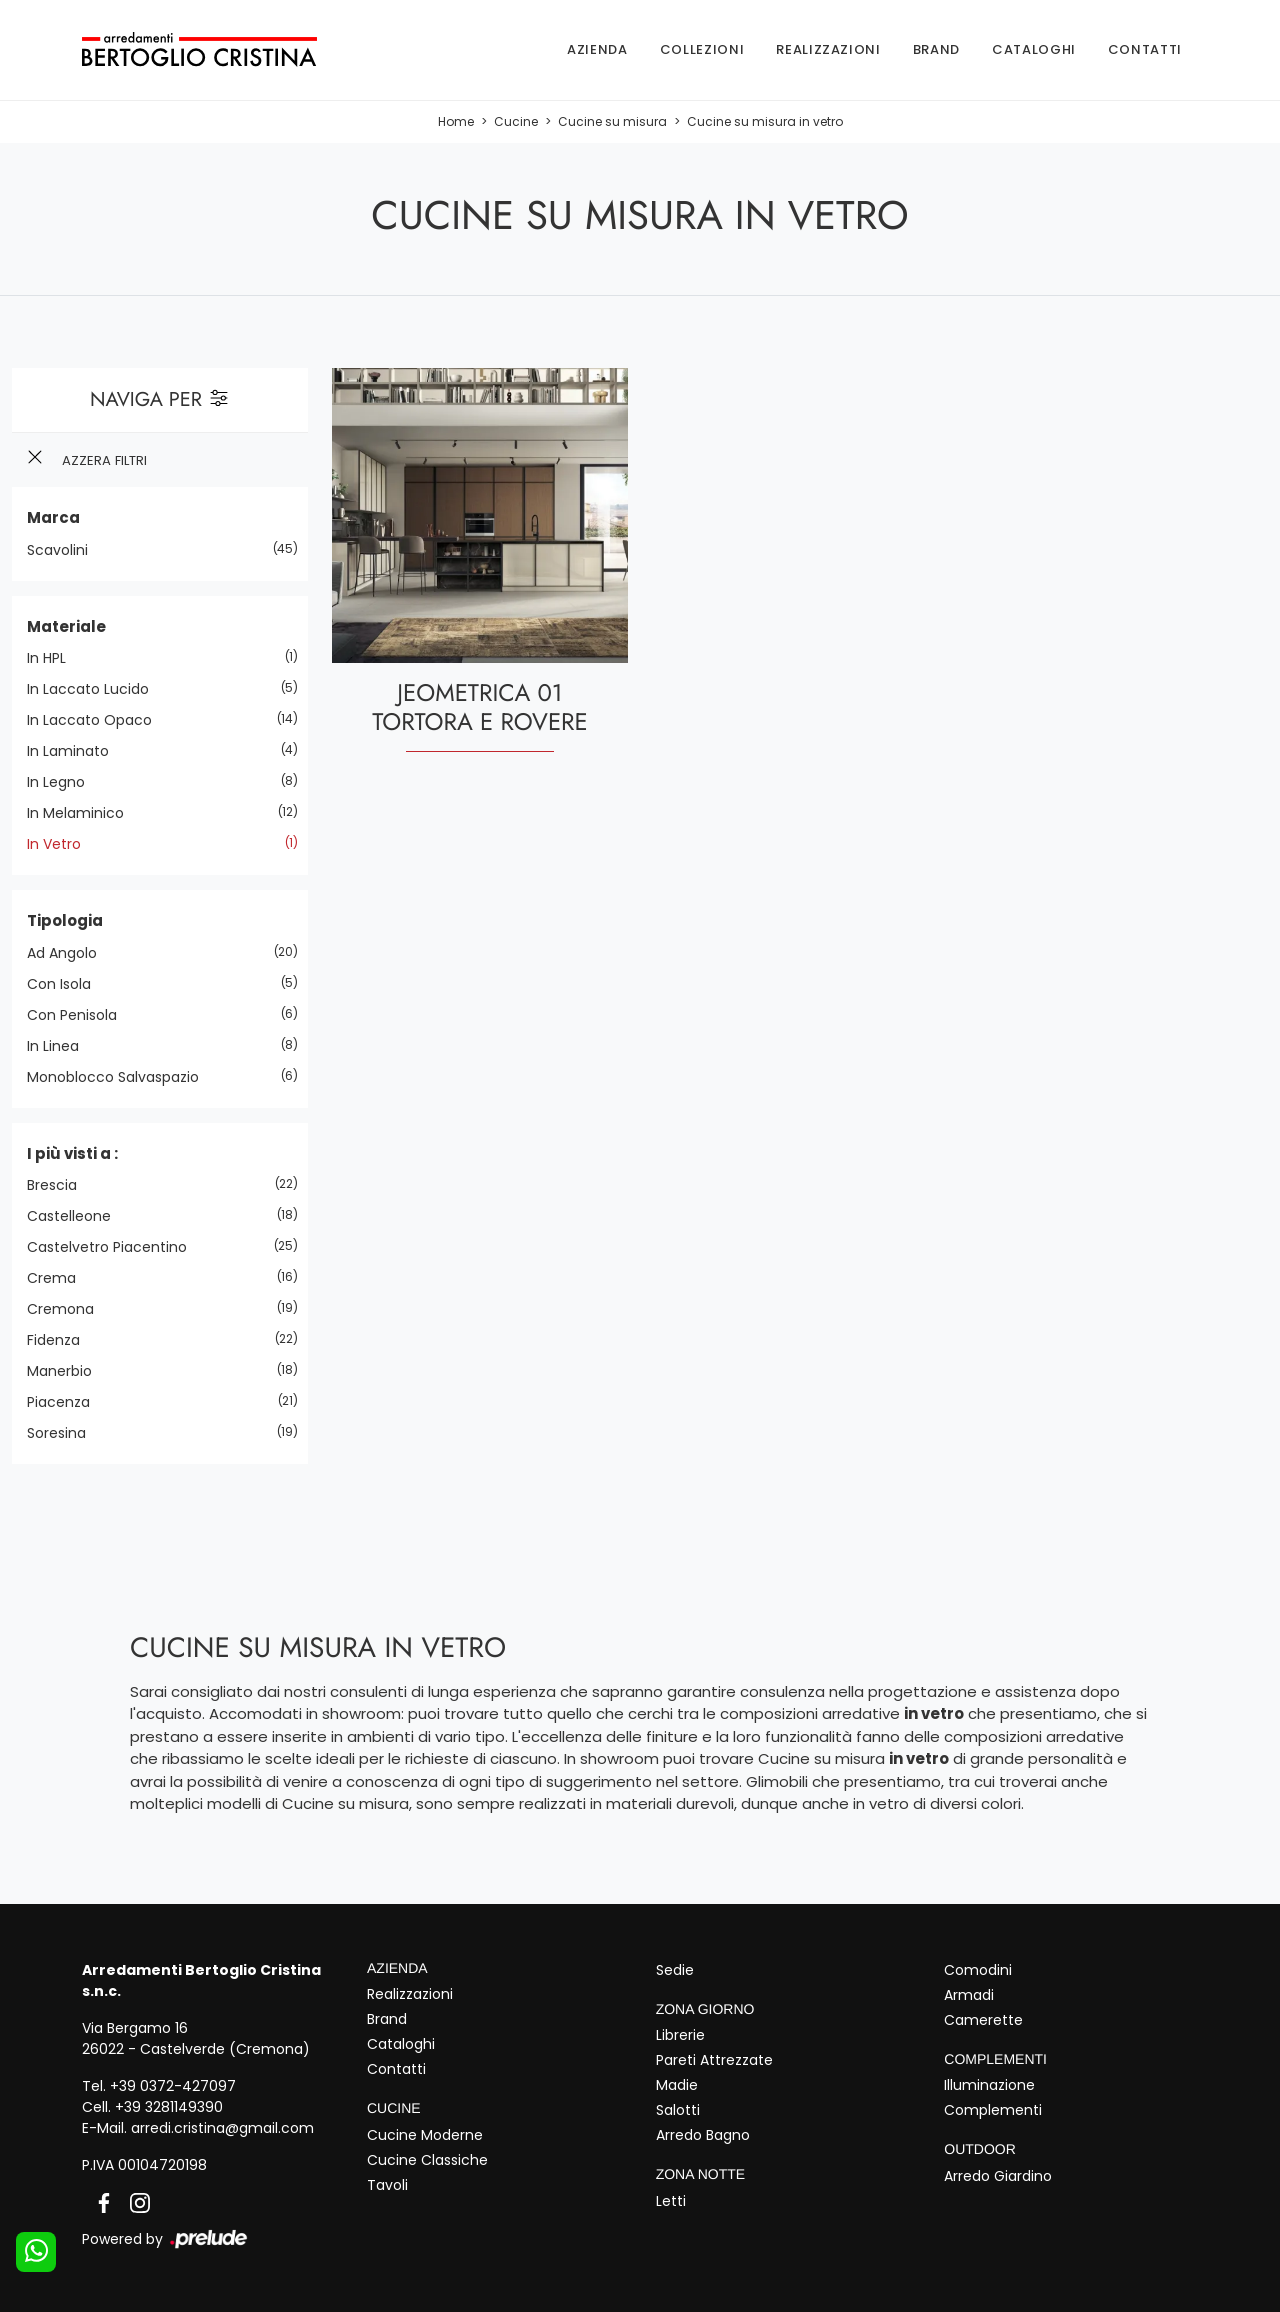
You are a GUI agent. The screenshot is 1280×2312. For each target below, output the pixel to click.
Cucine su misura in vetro (765, 121)
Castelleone (76, 1216)
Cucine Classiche (427, 2160)
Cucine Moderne (425, 2135)
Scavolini (65, 550)
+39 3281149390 (169, 2107)
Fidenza (61, 1340)
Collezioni (702, 49)
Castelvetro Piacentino (114, 1247)
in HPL (54, 658)
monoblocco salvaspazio (120, 1077)
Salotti (678, 2110)
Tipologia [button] (65, 920)
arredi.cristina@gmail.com (222, 2128)
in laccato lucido (95, 689)
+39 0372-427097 (173, 2086)
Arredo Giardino (998, 2176)
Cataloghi (1034, 49)
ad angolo (69, 953)
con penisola (79, 1015)
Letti (671, 2201)
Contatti (1145, 49)
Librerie (680, 2035)
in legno (63, 782)
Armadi (969, 1995)
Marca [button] (53, 517)
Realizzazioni (828, 49)
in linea (60, 1046)
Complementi (993, 2110)
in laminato (75, 751)
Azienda (597, 49)
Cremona (68, 1309)
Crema (59, 1278)
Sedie (675, 1970)
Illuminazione (989, 2085)
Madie (677, 2085)
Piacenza (66, 1402)
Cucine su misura (612, 121)
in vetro (61, 844)
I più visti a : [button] (72, 1153)
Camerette (983, 2020)
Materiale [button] (66, 626)
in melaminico (83, 813)
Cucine (516, 121)
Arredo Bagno (703, 2135)
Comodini (978, 1970)
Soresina (64, 1433)
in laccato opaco (97, 720)
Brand (936, 49)
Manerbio (67, 1371)
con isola (66, 984)
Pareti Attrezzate (714, 2060)
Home (456, 121)
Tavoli (387, 2185)
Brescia (59, 1185)
